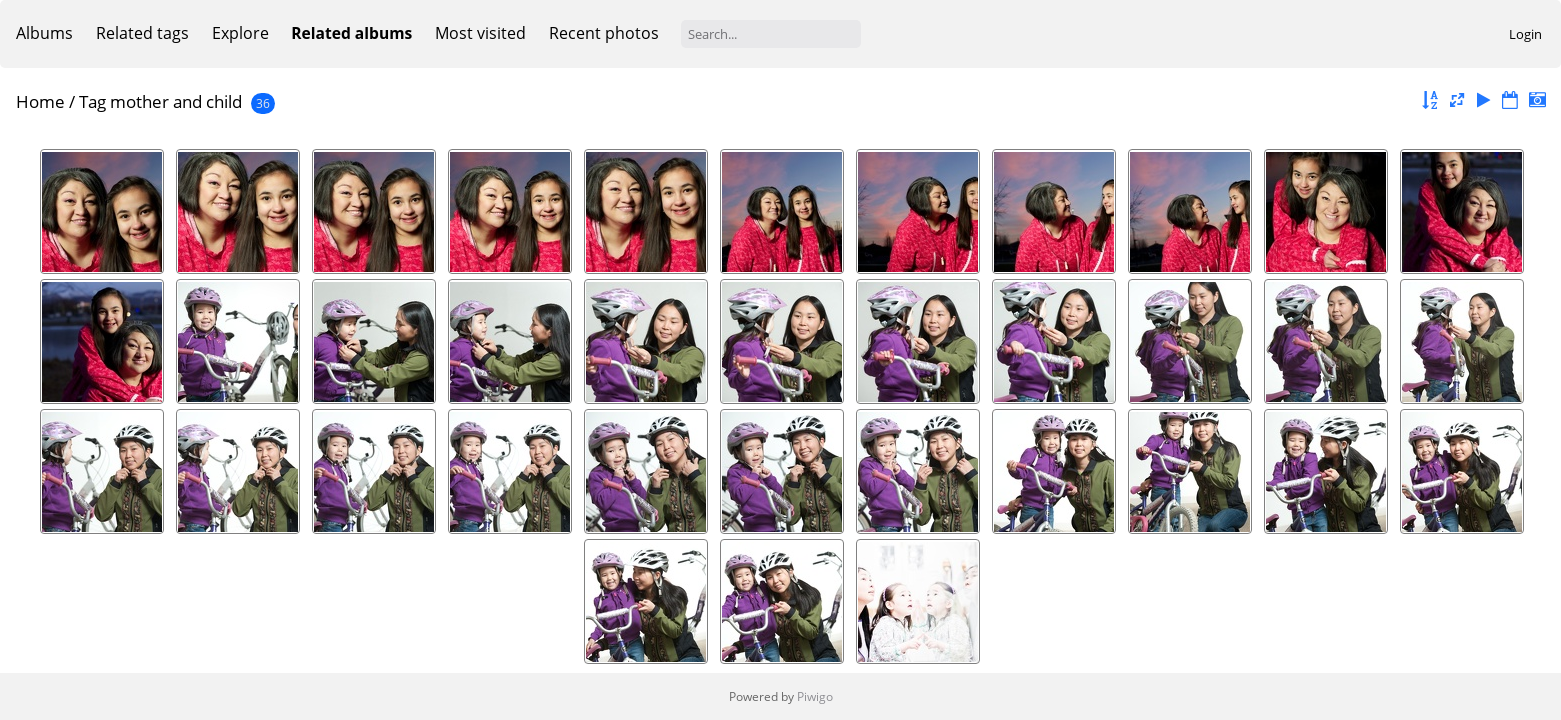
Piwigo (815, 696)
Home (40, 101)
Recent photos (604, 33)
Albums (44, 33)
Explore (240, 33)
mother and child (176, 101)
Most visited (480, 33)
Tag (92, 101)
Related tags (142, 33)
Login (1525, 34)
